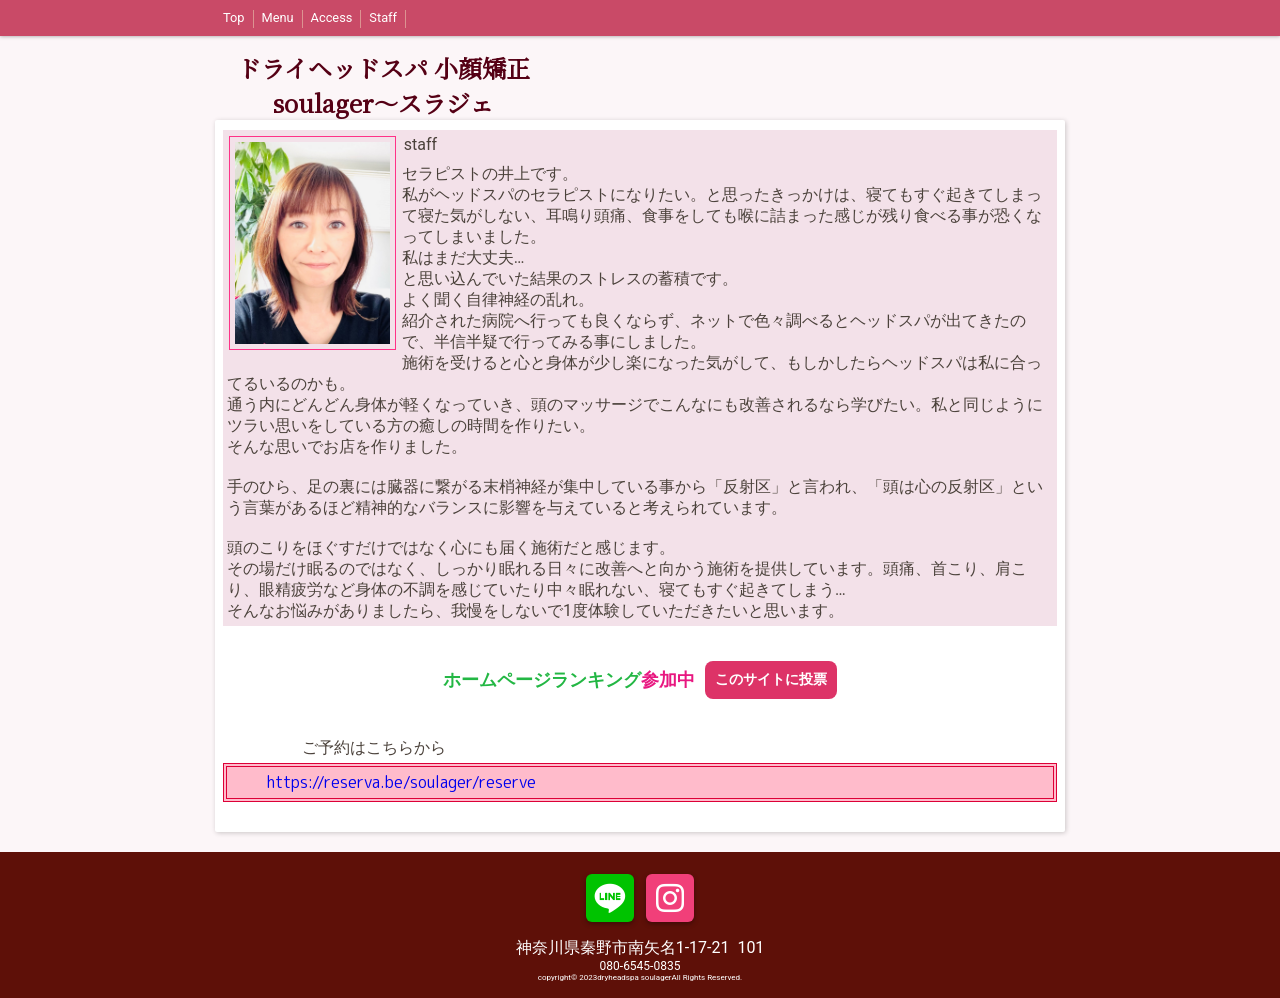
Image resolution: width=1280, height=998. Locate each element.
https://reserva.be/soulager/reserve (401, 782)
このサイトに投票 (771, 679)
